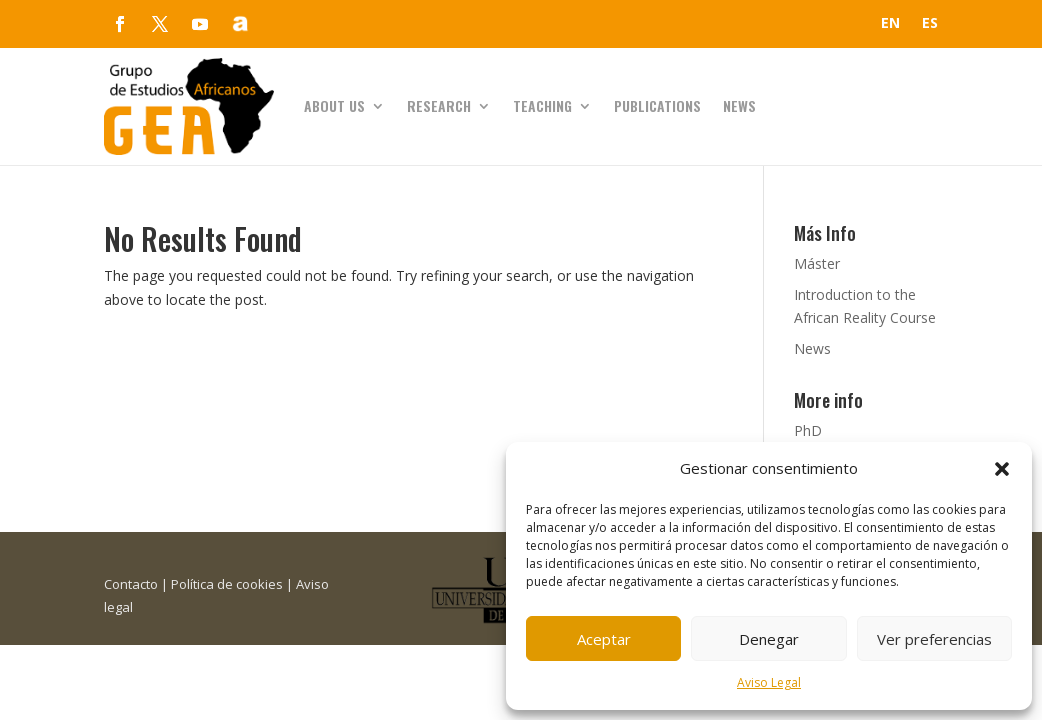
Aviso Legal (769, 682)
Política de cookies (227, 584)
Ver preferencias (934, 639)
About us (334, 105)
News (739, 105)
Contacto (131, 584)
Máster (817, 263)
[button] (1002, 469)
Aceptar (604, 639)
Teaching (542, 105)
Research (439, 105)
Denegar (769, 639)
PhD (808, 430)
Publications (657, 105)
